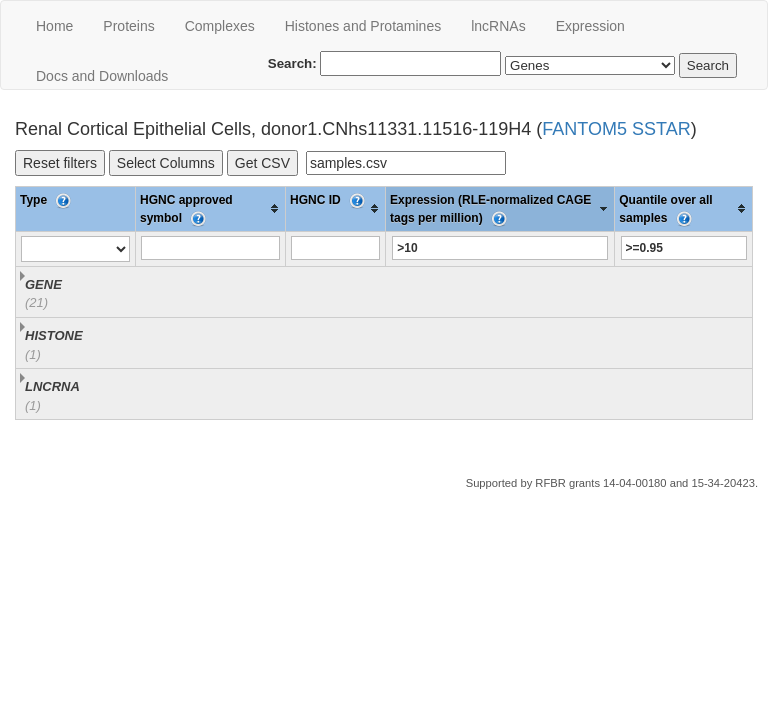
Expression (590, 26)
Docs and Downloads (102, 76)
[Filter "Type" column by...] (75, 249)
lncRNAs (498, 26)
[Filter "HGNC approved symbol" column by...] (210, 248)
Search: (385, 63)
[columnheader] (211, 208)
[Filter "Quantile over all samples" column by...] (684, 248)
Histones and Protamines (363, 26)
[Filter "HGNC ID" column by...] (335, 248)
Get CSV (262, 163)
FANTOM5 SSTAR (616, 129)
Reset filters (60, 163)
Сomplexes (220, 26)
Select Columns (166, 163)
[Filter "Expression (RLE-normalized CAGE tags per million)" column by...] (500, 248)
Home (54, 26)
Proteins (128, 26)
